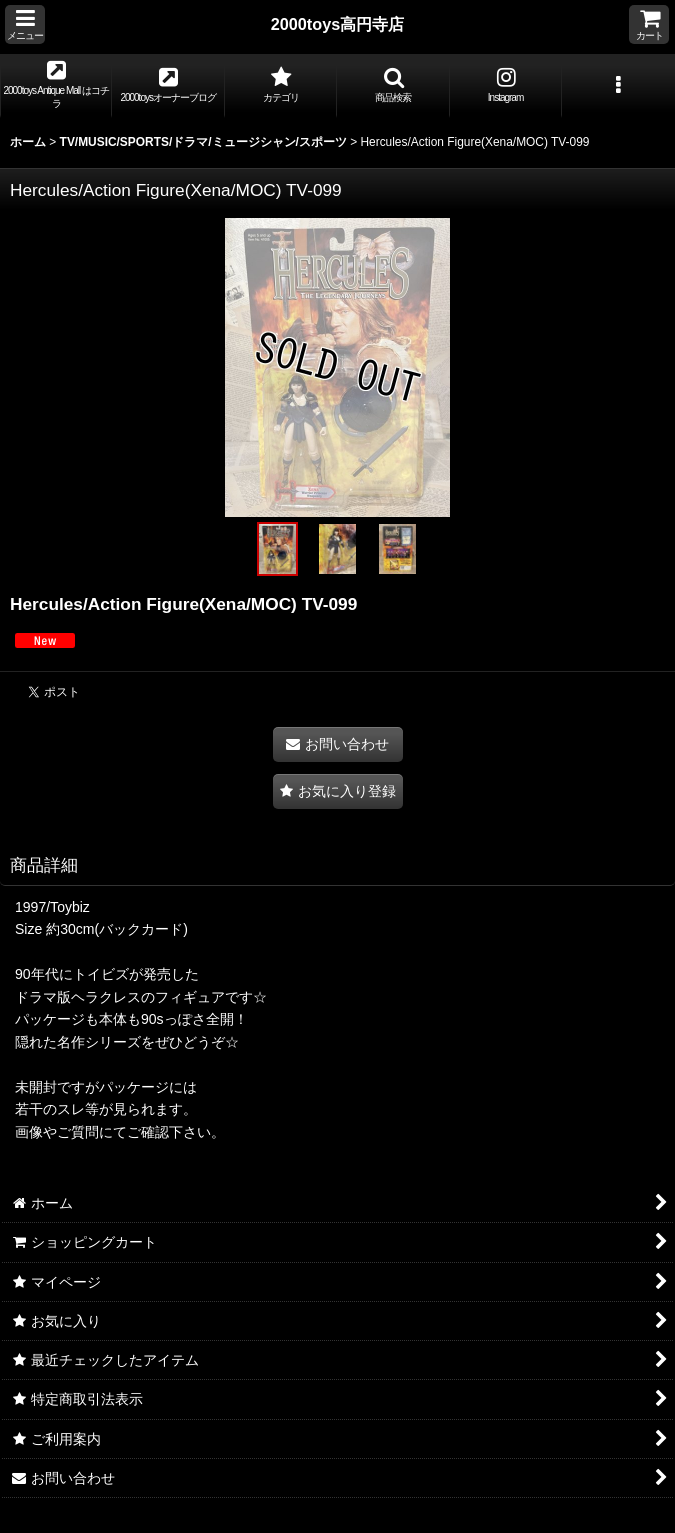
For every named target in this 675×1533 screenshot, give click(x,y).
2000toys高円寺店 (338, 24)
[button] (25, 24)
